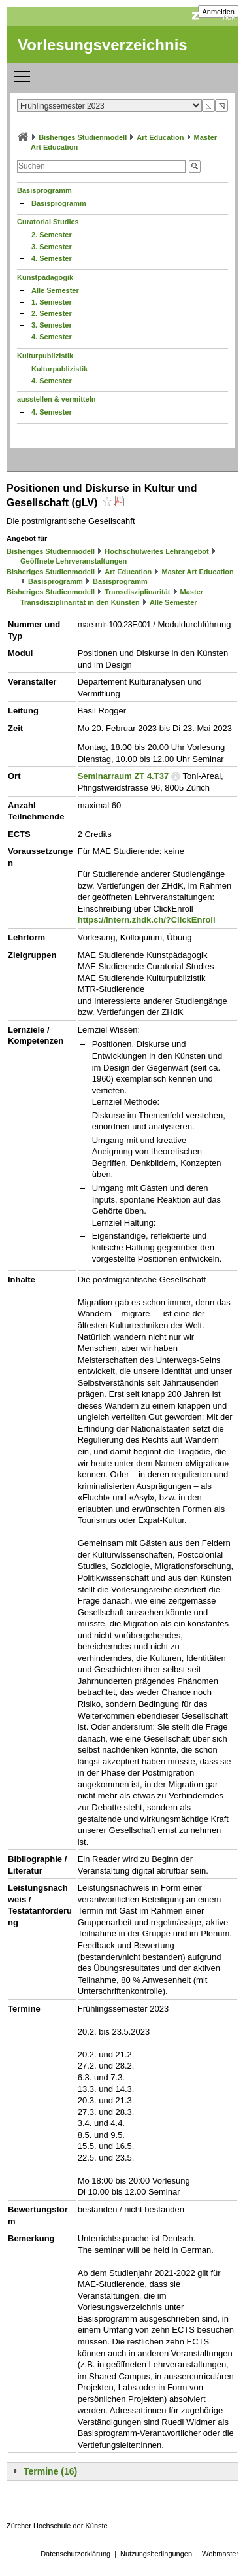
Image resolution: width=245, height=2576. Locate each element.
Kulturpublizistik (45, 356)
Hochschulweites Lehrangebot (157, 551)
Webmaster (220, 2554)
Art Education (160, 137)
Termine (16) (50, 2471)
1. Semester (51, 302)
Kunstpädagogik (45, 277)
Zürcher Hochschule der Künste (57, 2526)
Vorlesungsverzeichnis (103, 45)
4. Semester (51, 258)
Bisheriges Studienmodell (83, 137)
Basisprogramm (44, 190)
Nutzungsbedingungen (156, 2554)
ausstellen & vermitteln (56, 399)
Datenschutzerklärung (75, 2554)
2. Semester (51, 235)
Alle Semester (55, 290)
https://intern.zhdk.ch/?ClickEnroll (147, 920)
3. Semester (51, 246)
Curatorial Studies (48, 222)
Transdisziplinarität (137, 592)
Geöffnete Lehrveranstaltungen (73, 561)
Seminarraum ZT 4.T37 (123, 776)
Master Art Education (197, 571)
